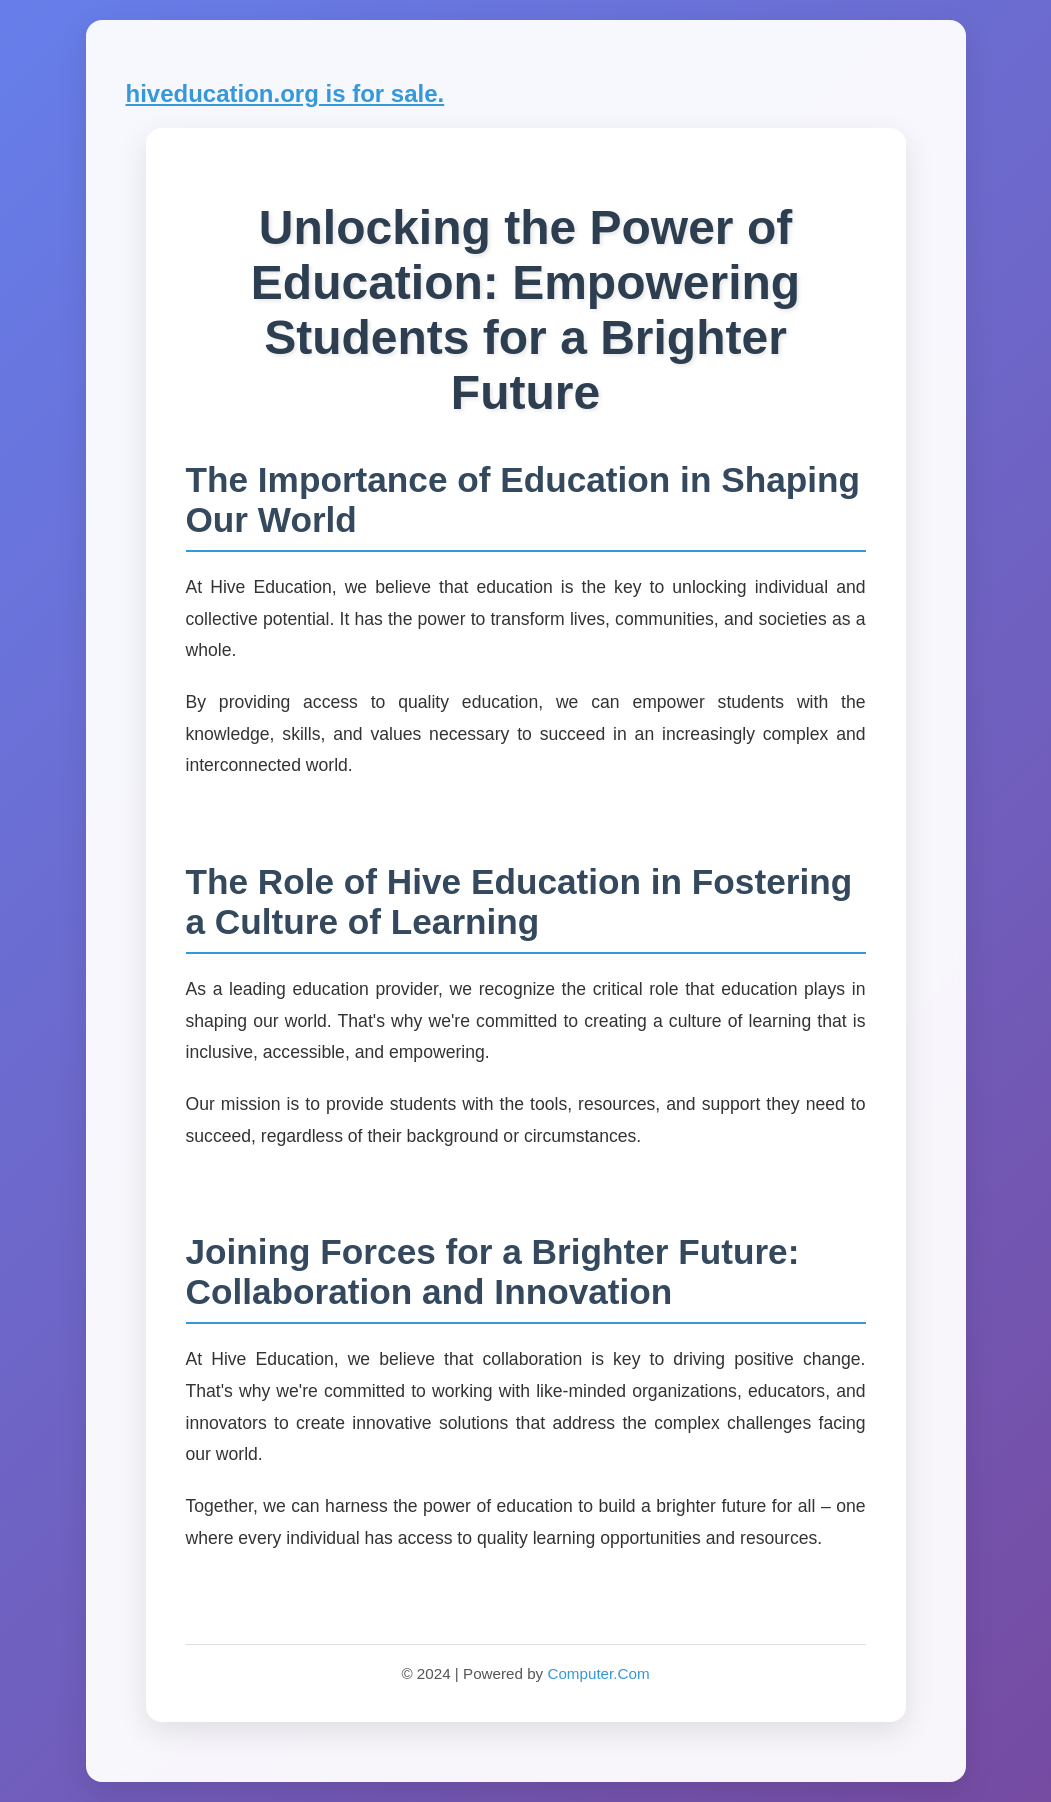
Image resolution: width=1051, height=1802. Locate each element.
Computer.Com (598, 1673)
